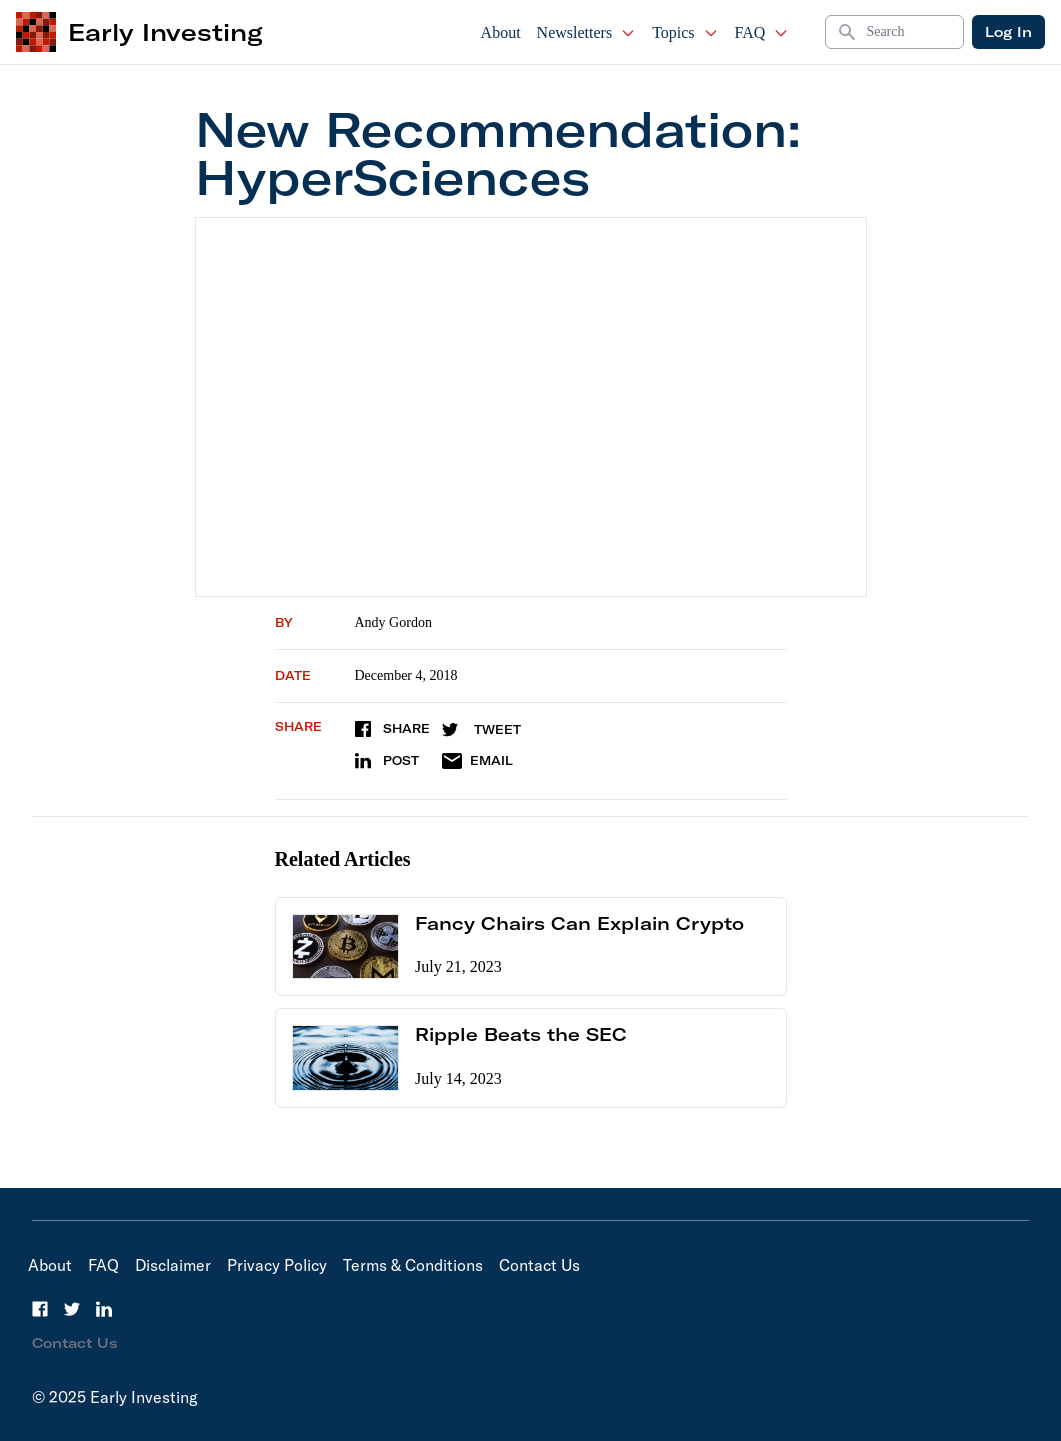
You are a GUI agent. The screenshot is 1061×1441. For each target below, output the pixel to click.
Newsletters (587, 32)
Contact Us (539, 1265)
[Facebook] (40, 1309)
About (501, 32)
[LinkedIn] (104, 1309)
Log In (1008, 32)
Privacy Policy (277, 1265)
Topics (685, 32)
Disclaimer (173, 1265)
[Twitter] (72, 1309)
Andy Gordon (393, 622)
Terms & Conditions (413, 1265)
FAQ (762, 32)
